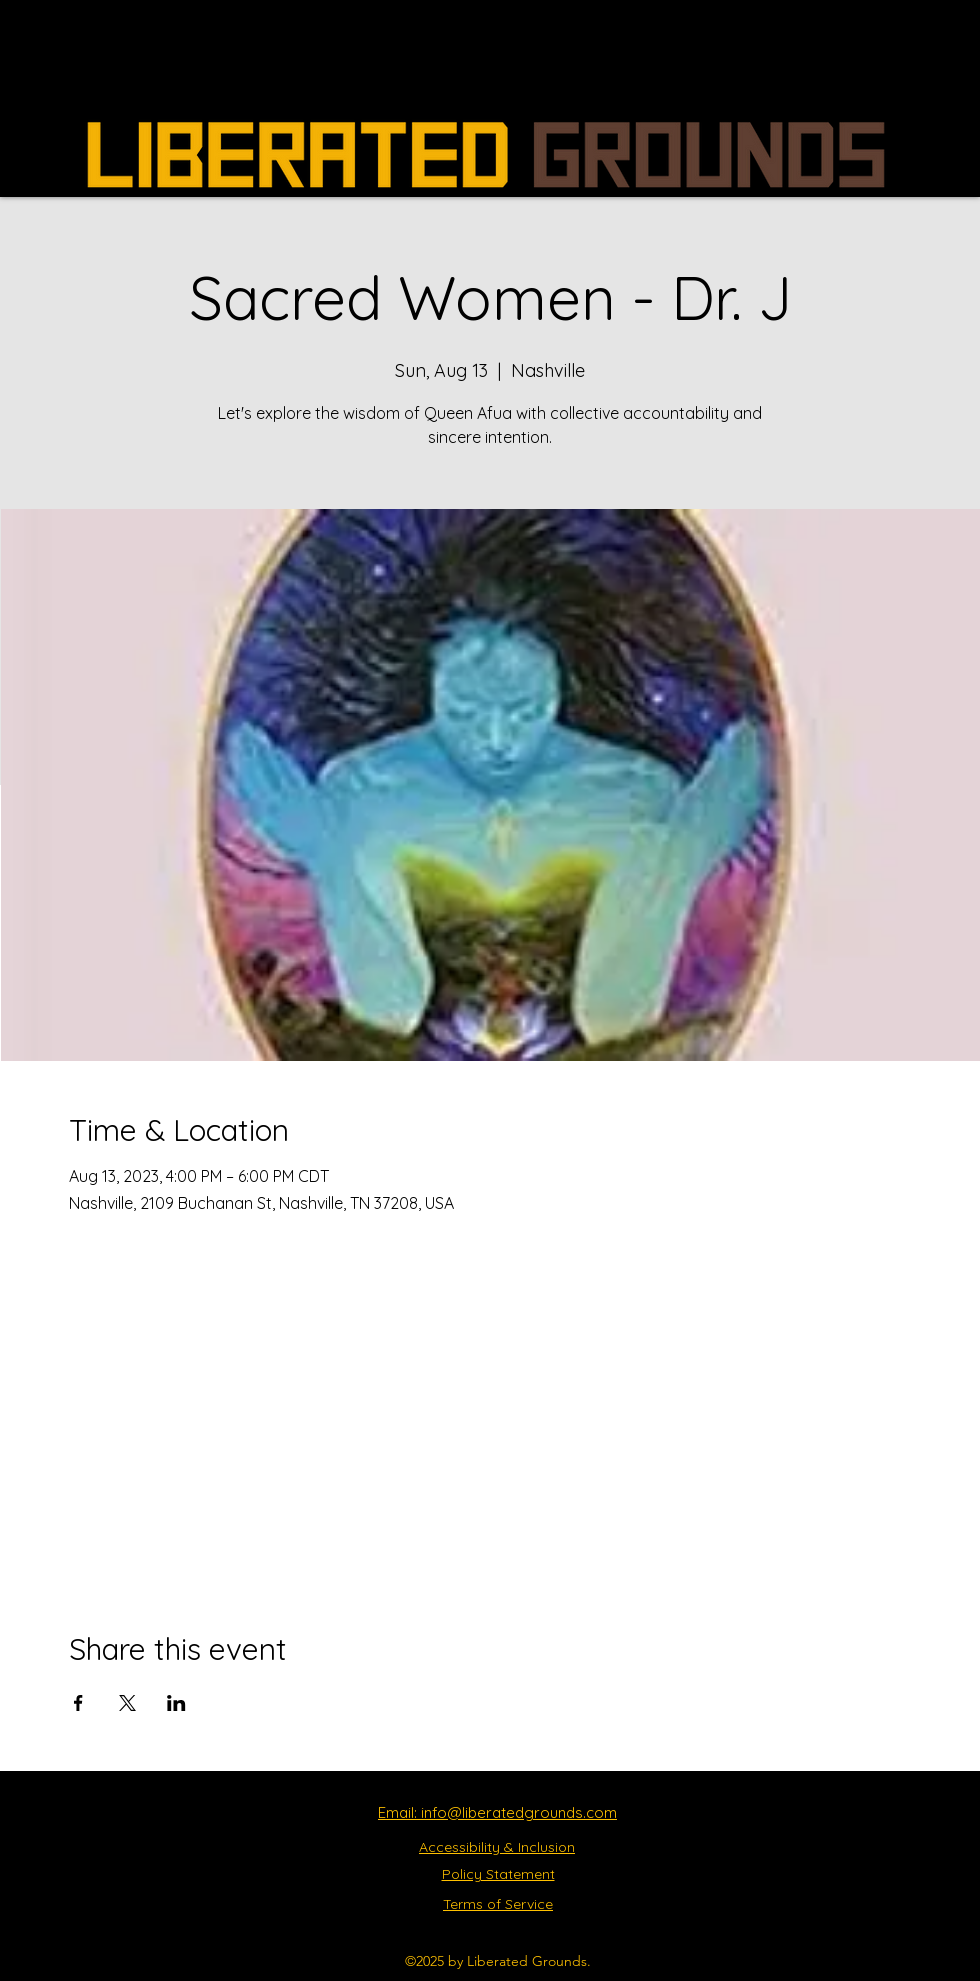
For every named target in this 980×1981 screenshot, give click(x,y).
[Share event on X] (127, 1703)
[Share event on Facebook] (78, 1703)
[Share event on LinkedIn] (176, 1703)
